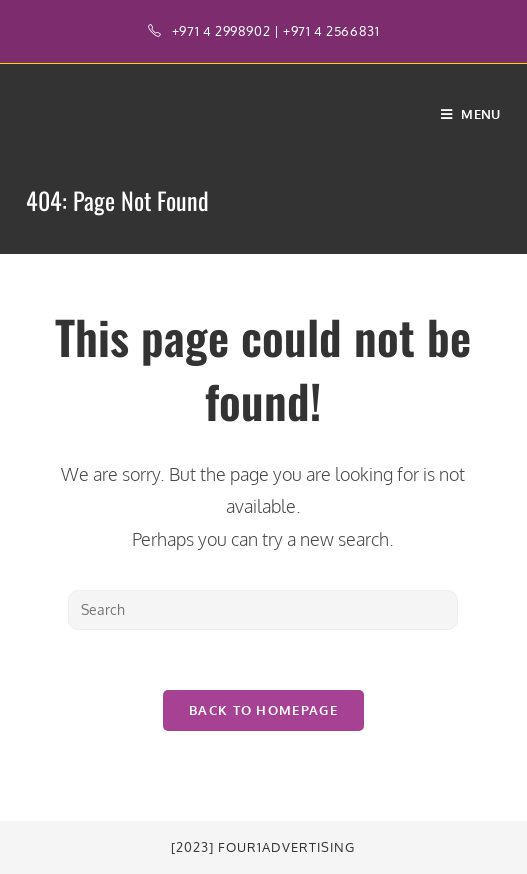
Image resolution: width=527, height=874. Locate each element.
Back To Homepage (263, 710)
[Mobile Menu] (471, 114)
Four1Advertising (286, 847)
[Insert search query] (263, 610)
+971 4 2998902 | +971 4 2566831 (276, 31)
